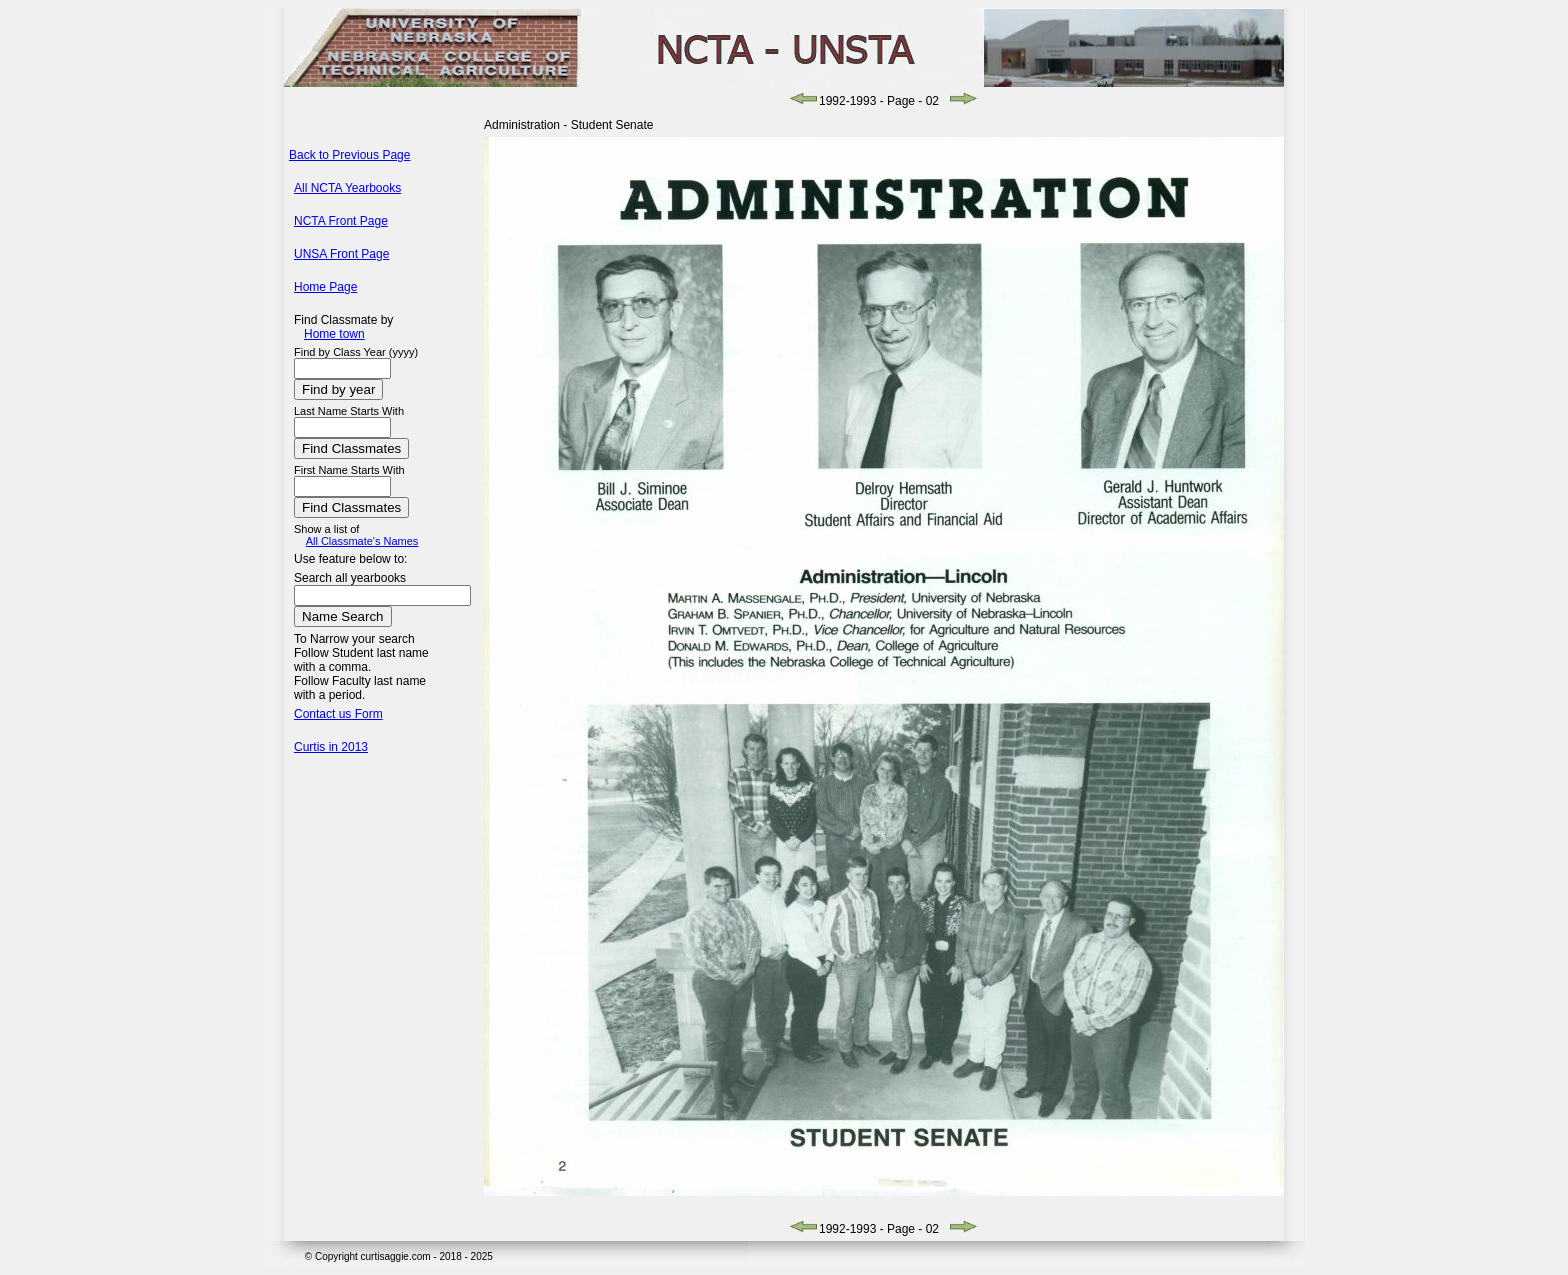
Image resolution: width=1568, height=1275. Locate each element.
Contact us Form (338, 714)
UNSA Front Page (341, 254)
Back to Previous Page (349, 155)
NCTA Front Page (341, 221)
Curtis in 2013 (331, 747)
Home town (334, 334)
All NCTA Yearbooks (347, 188)
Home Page (325, 287)
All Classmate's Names (362, 541)
